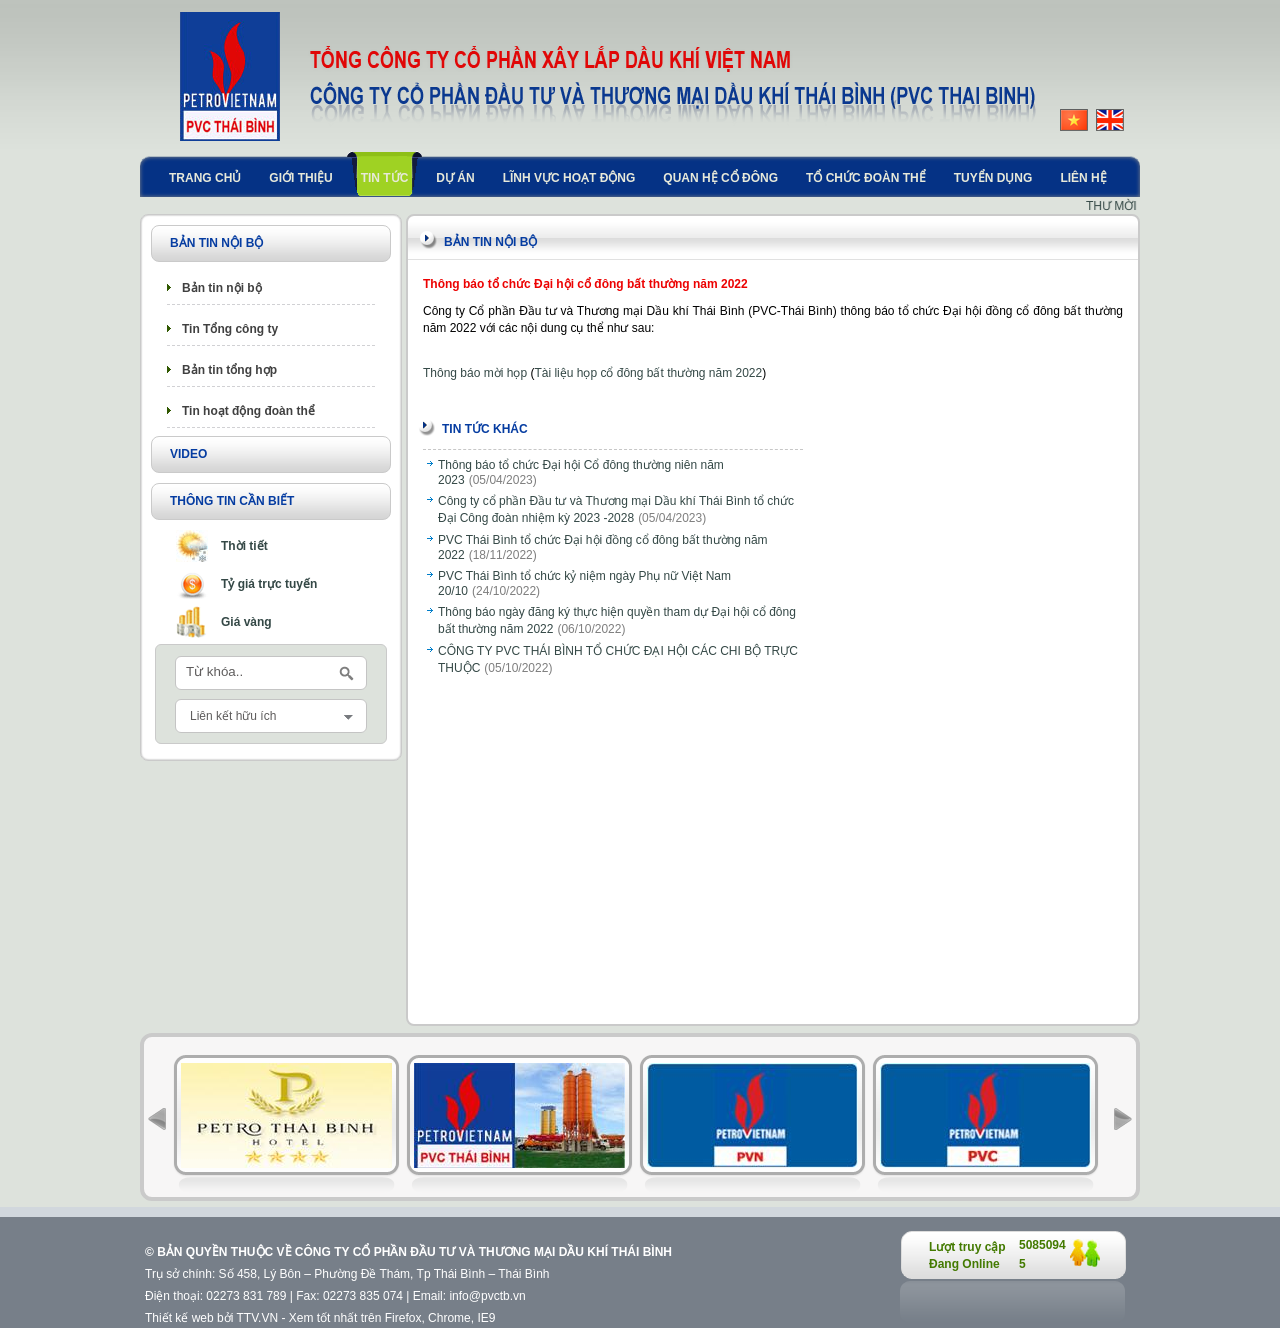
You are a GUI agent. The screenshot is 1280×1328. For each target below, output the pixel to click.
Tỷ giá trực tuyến (269, 584)
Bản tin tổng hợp (229, 370)
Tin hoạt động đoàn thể (248, 411)
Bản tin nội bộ (222, 288)
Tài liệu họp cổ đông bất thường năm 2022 (648, 373)
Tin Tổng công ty (230, 329)
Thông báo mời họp (475, 373)
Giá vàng (246, 622)
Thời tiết (244, 546)
